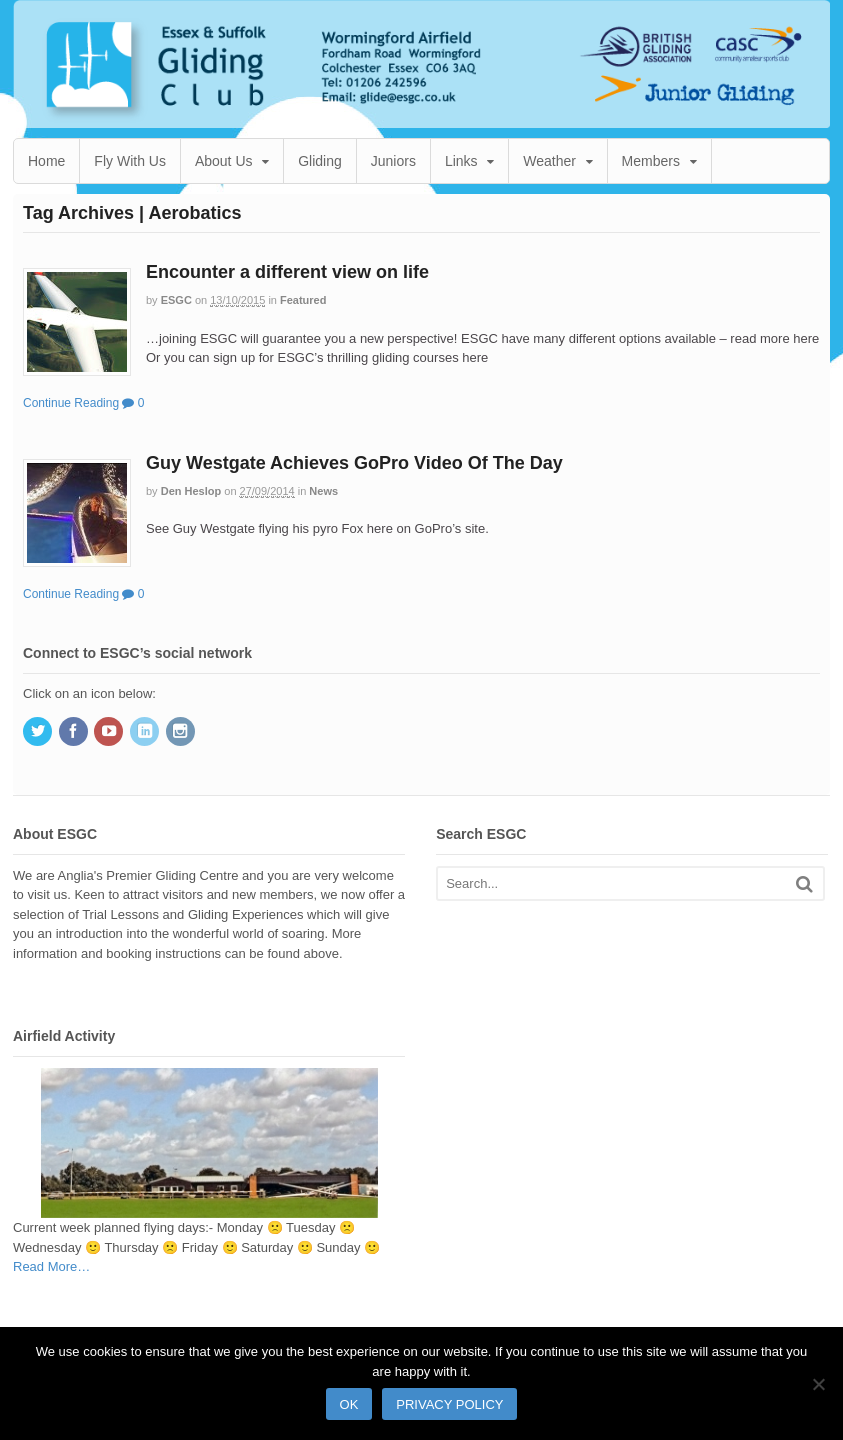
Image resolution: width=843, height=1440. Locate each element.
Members (651, 161)
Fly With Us (130, 161)
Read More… (51, 1267)
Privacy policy (449, 1404)
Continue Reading (71, 403)
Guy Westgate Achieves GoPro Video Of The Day (354, 463)
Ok (349, 1404)
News (323, 491)
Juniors (393, 161)
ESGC (176, 300)
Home (46, 161)
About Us (224, 161)
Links (461, 161)
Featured (303, 300)
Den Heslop (191, 491)
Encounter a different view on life (287, 272)
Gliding (320, 161)
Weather (549, 161)
